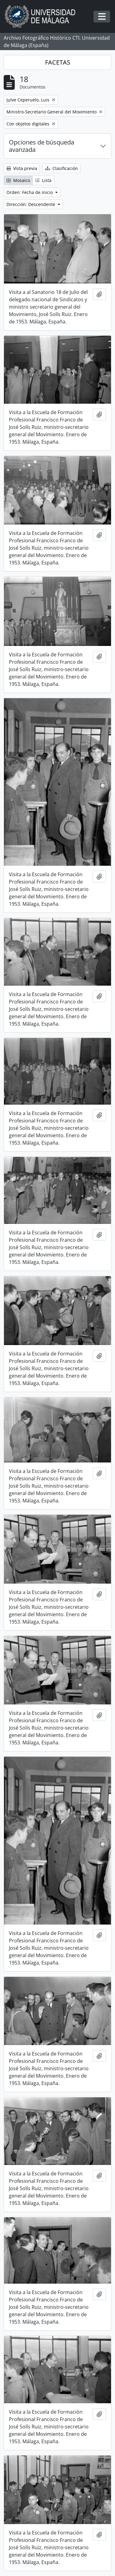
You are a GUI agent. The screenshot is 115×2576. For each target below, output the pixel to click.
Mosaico (18, 180)
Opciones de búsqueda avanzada (41, 146)
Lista (43, 180)
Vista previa (21, 168)
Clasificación (61, 168)
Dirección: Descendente (31, 204)
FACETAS (57, 62)
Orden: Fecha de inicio (30, 192)
